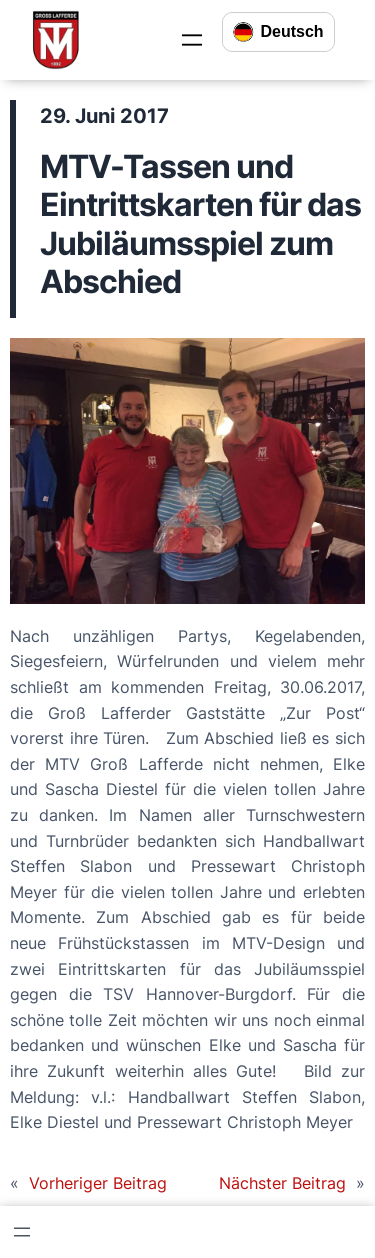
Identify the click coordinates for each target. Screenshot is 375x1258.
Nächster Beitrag (282, 1183)
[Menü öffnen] (192, 40)
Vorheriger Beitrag (98, 1183)
